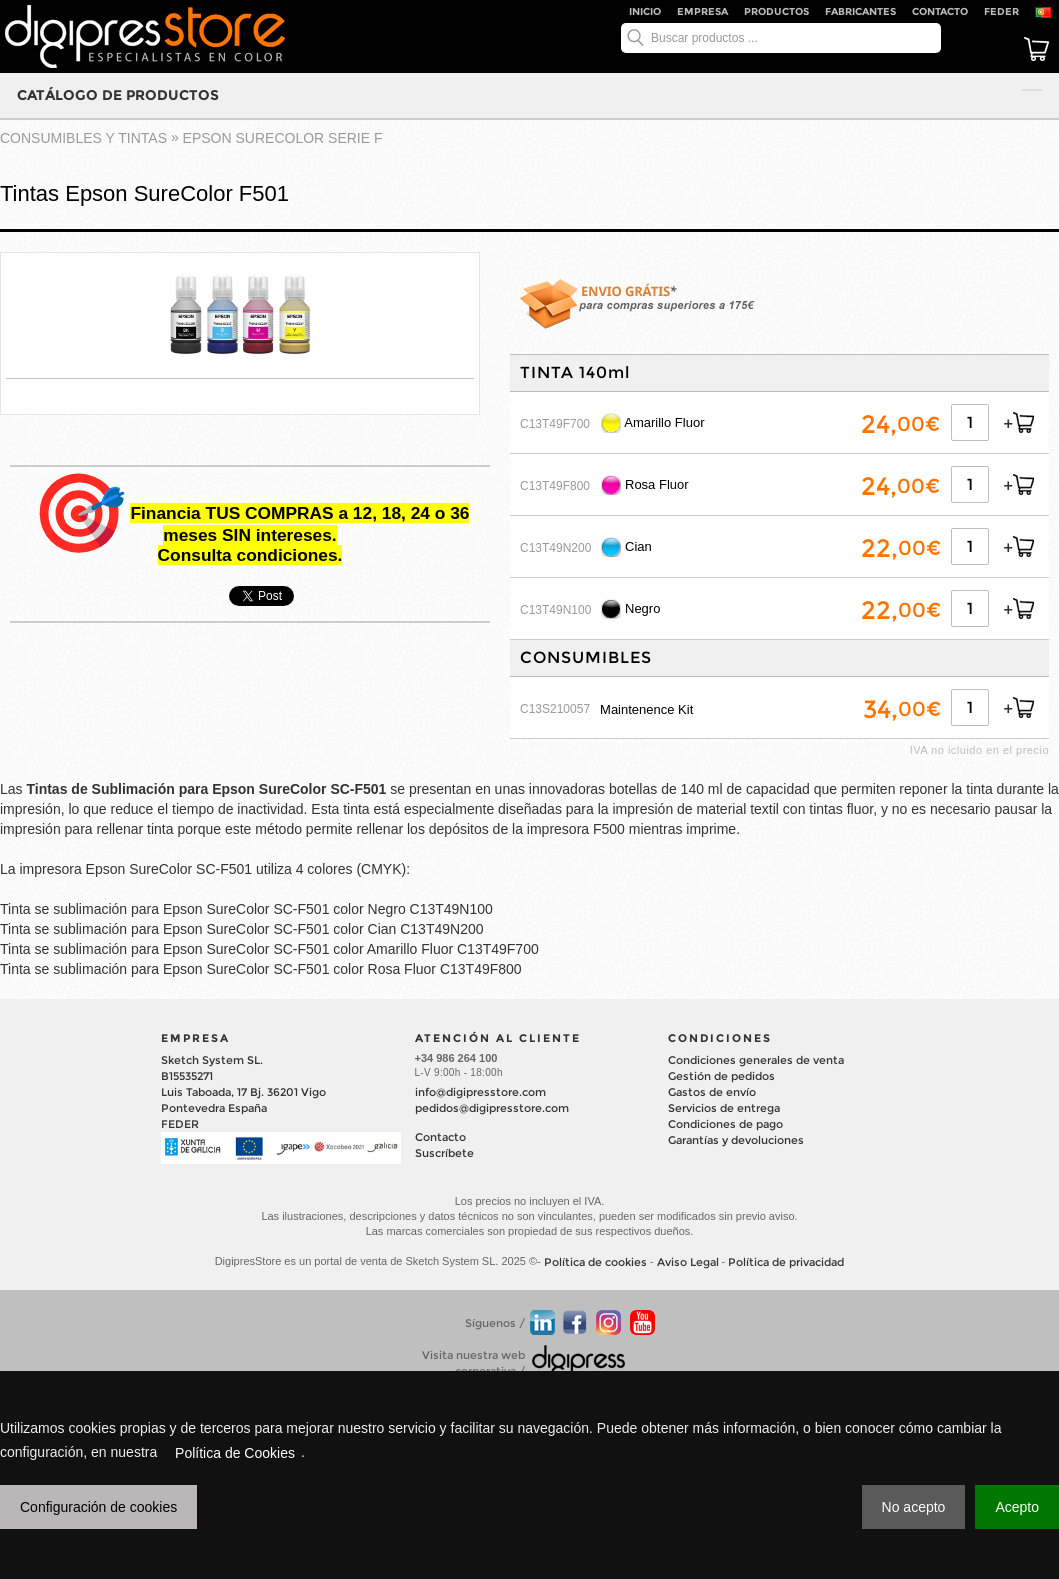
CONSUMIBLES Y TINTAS (83, 138)
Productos (776, 11)
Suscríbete (444, 1153)
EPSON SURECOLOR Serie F (283, 138)
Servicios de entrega (724, 1108)
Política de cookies (595, 1262)
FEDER (1001, 11)
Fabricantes (860, 11)
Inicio (645, 11)
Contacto (940, 11)
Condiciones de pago (725, 1124)
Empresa (702, 11)
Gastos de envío (712, 1092)
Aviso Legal (688, 1262)
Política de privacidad (786, 1262)
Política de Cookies (235, 1453)
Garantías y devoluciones (736, 1140)
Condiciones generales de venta (756, 1060)
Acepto (1017, 1507)
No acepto (914, 1507)
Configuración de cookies (98, 1507)
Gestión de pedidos (721, 1076)
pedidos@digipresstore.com (492, 1108)
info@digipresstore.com (480, 1092)
